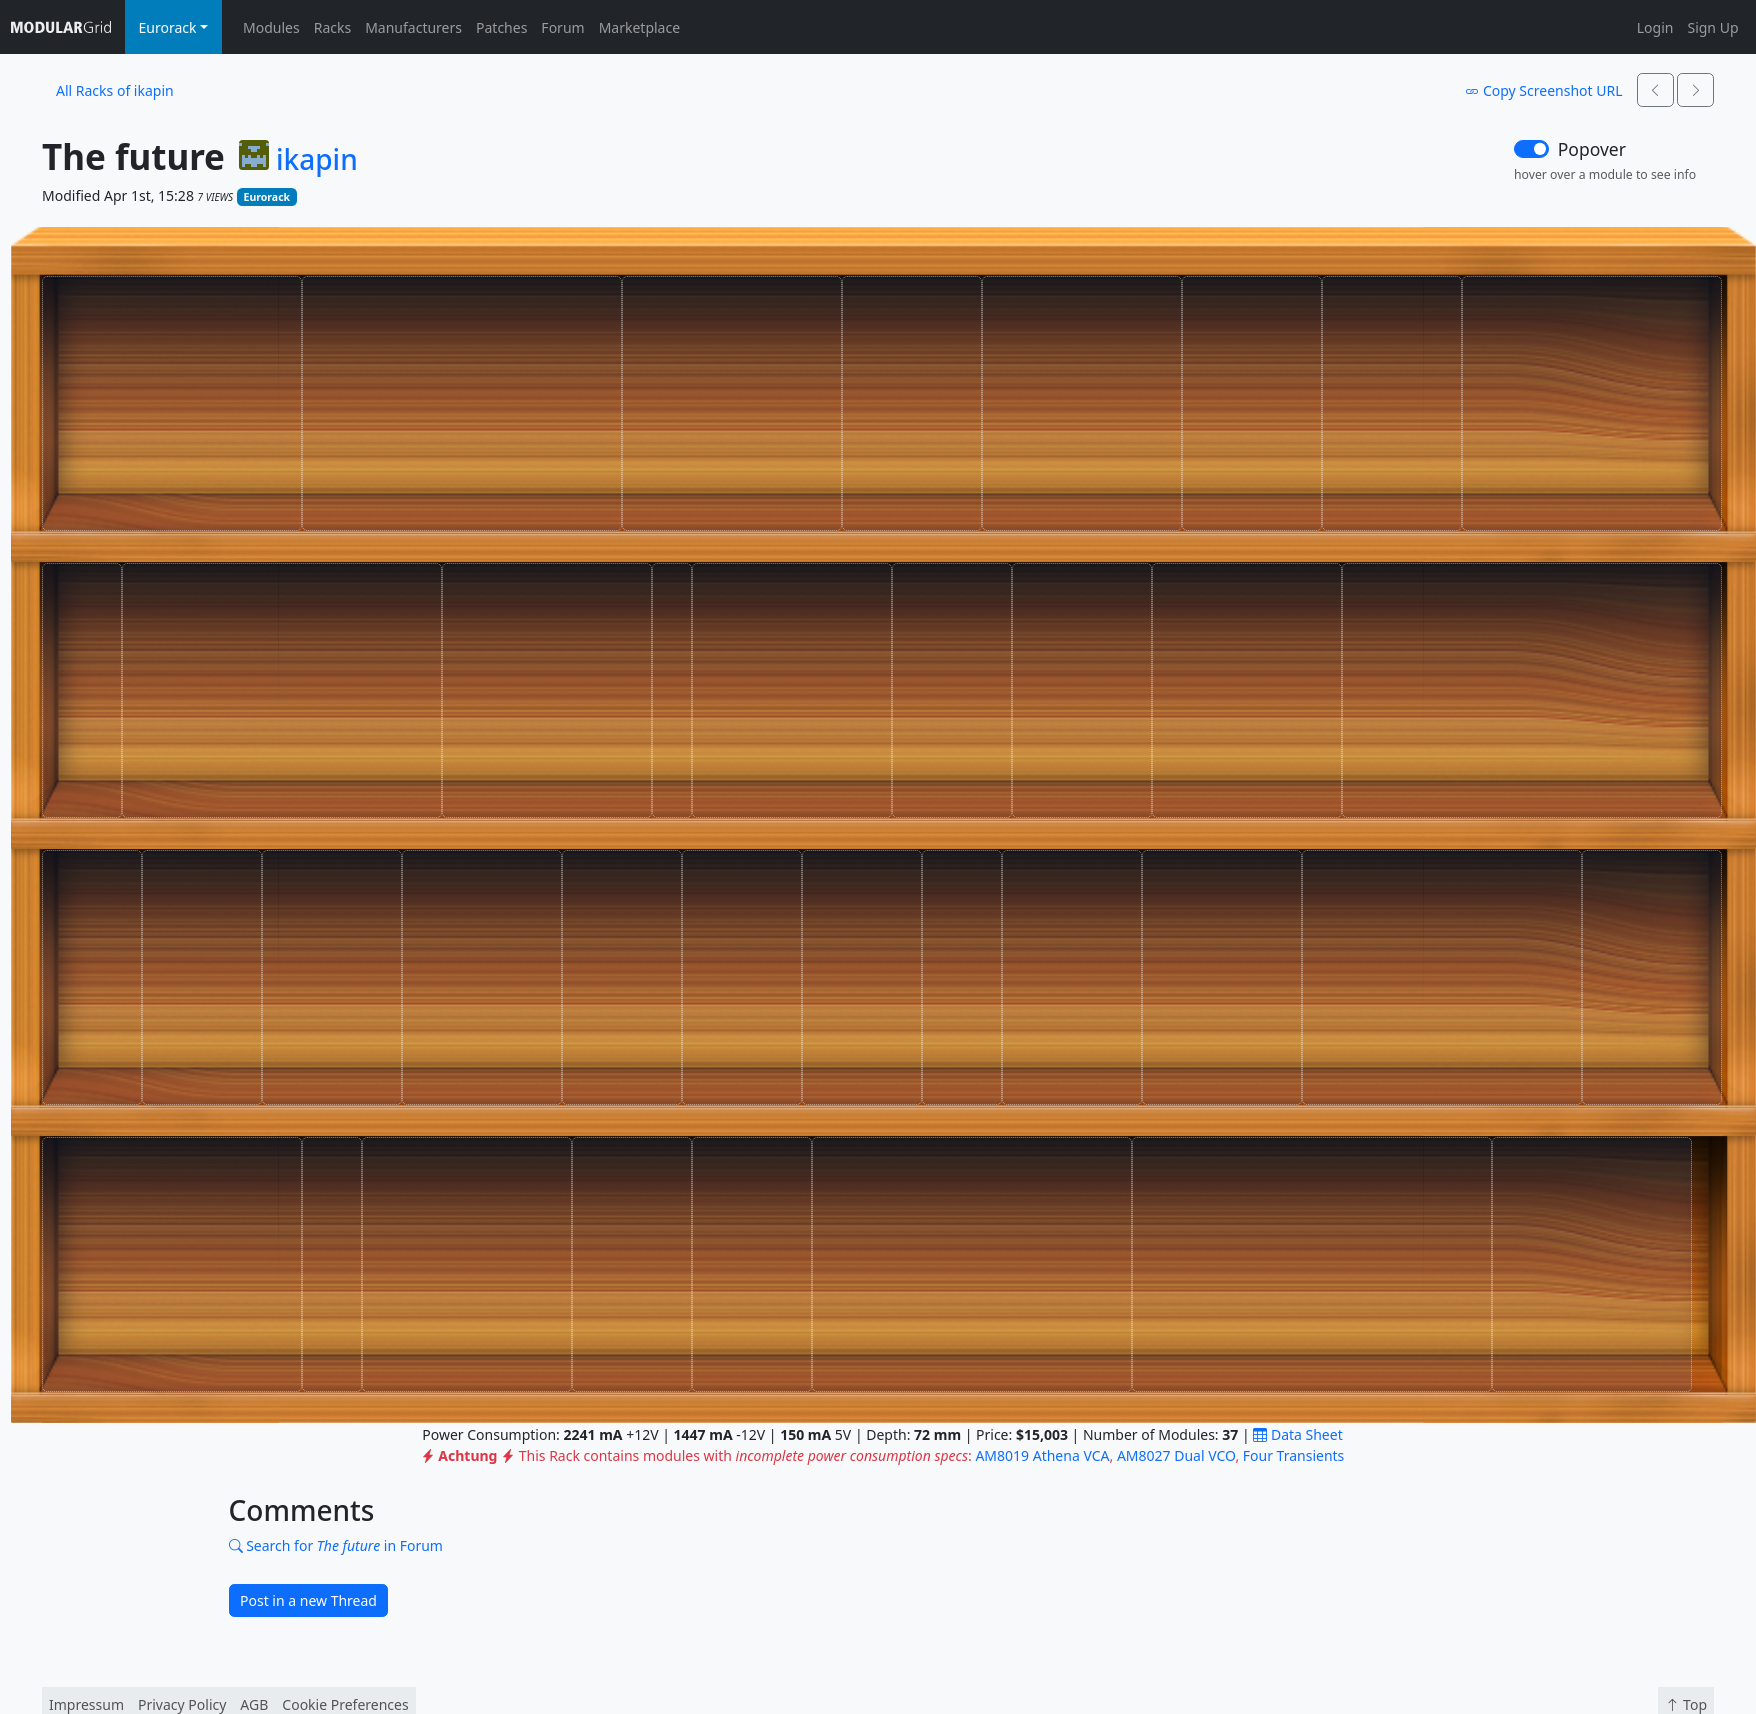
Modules (271, 27)
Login (1655, 27)
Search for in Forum (336, 1545)
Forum (562, 27)
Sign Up (1712, 27)
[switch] (1531, 149)
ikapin (317, 160)
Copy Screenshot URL (1543, 90)
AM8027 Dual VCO (1176, 1455)
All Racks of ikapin (115, 90)
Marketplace (639, 27)
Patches (501, 27)
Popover (1592, 149)
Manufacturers (413, 27)
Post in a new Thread (308, 1600)
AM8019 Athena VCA (1042, 1455)
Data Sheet (1297, 1434)
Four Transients (1294, 1455)
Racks (332, 27)
